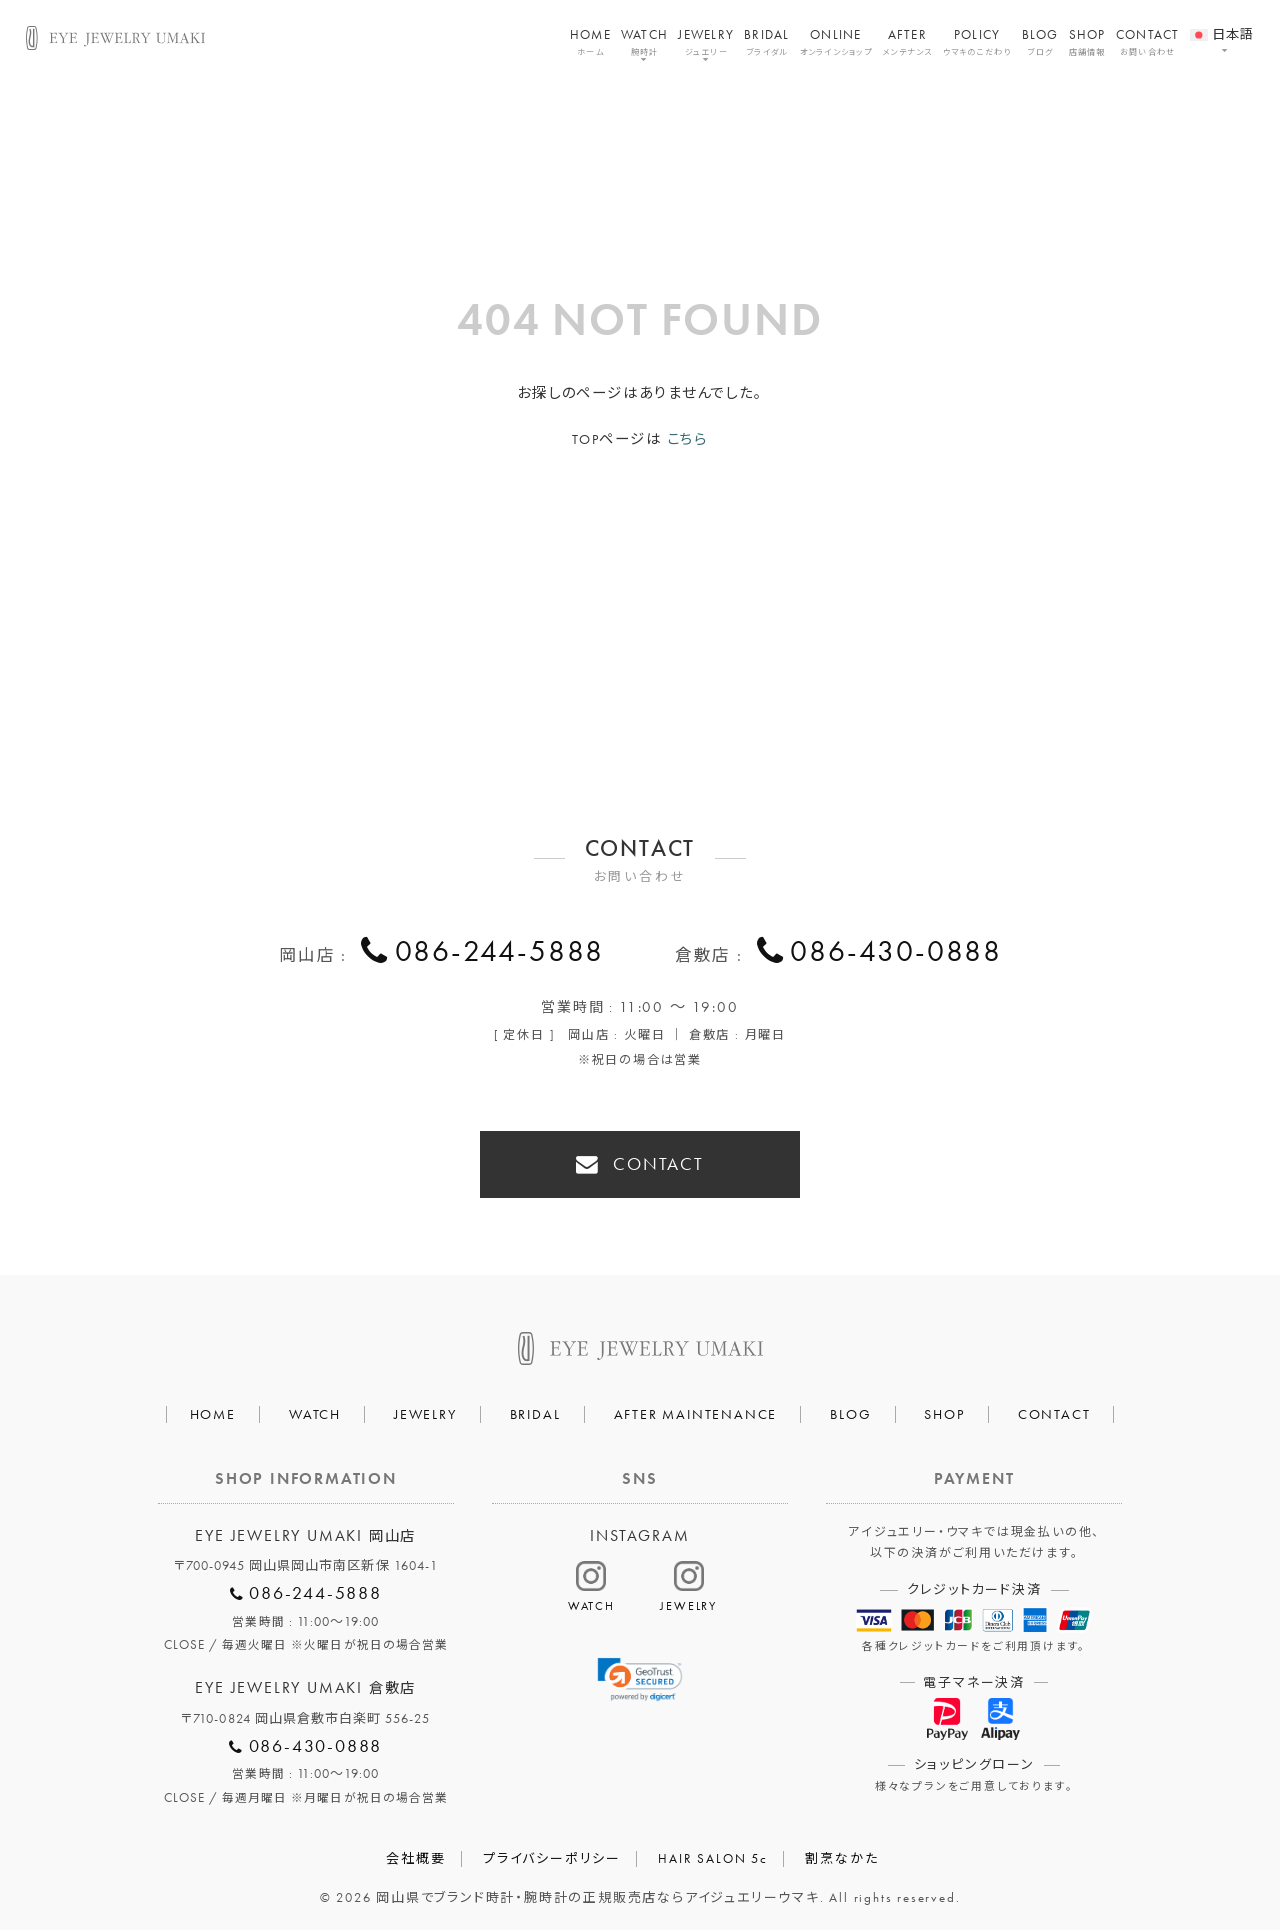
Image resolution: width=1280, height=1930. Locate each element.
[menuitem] (1222, 23)
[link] (640, 1677)
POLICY (977, 42)
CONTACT (1148, 42)
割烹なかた (841, 1855)
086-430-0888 (896, 954)
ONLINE (836, 42)
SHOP (1087, 42)
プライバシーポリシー (552, 1855)
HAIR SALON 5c (712, 1855)
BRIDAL (767, 42)
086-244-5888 (500, 954)
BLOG (1040, 42)
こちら (687, 439)
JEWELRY (706, 42)
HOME (590, 42)
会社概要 (415, 1855)
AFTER (907, 42)
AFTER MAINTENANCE (696, 1411)
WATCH (644, 42)
